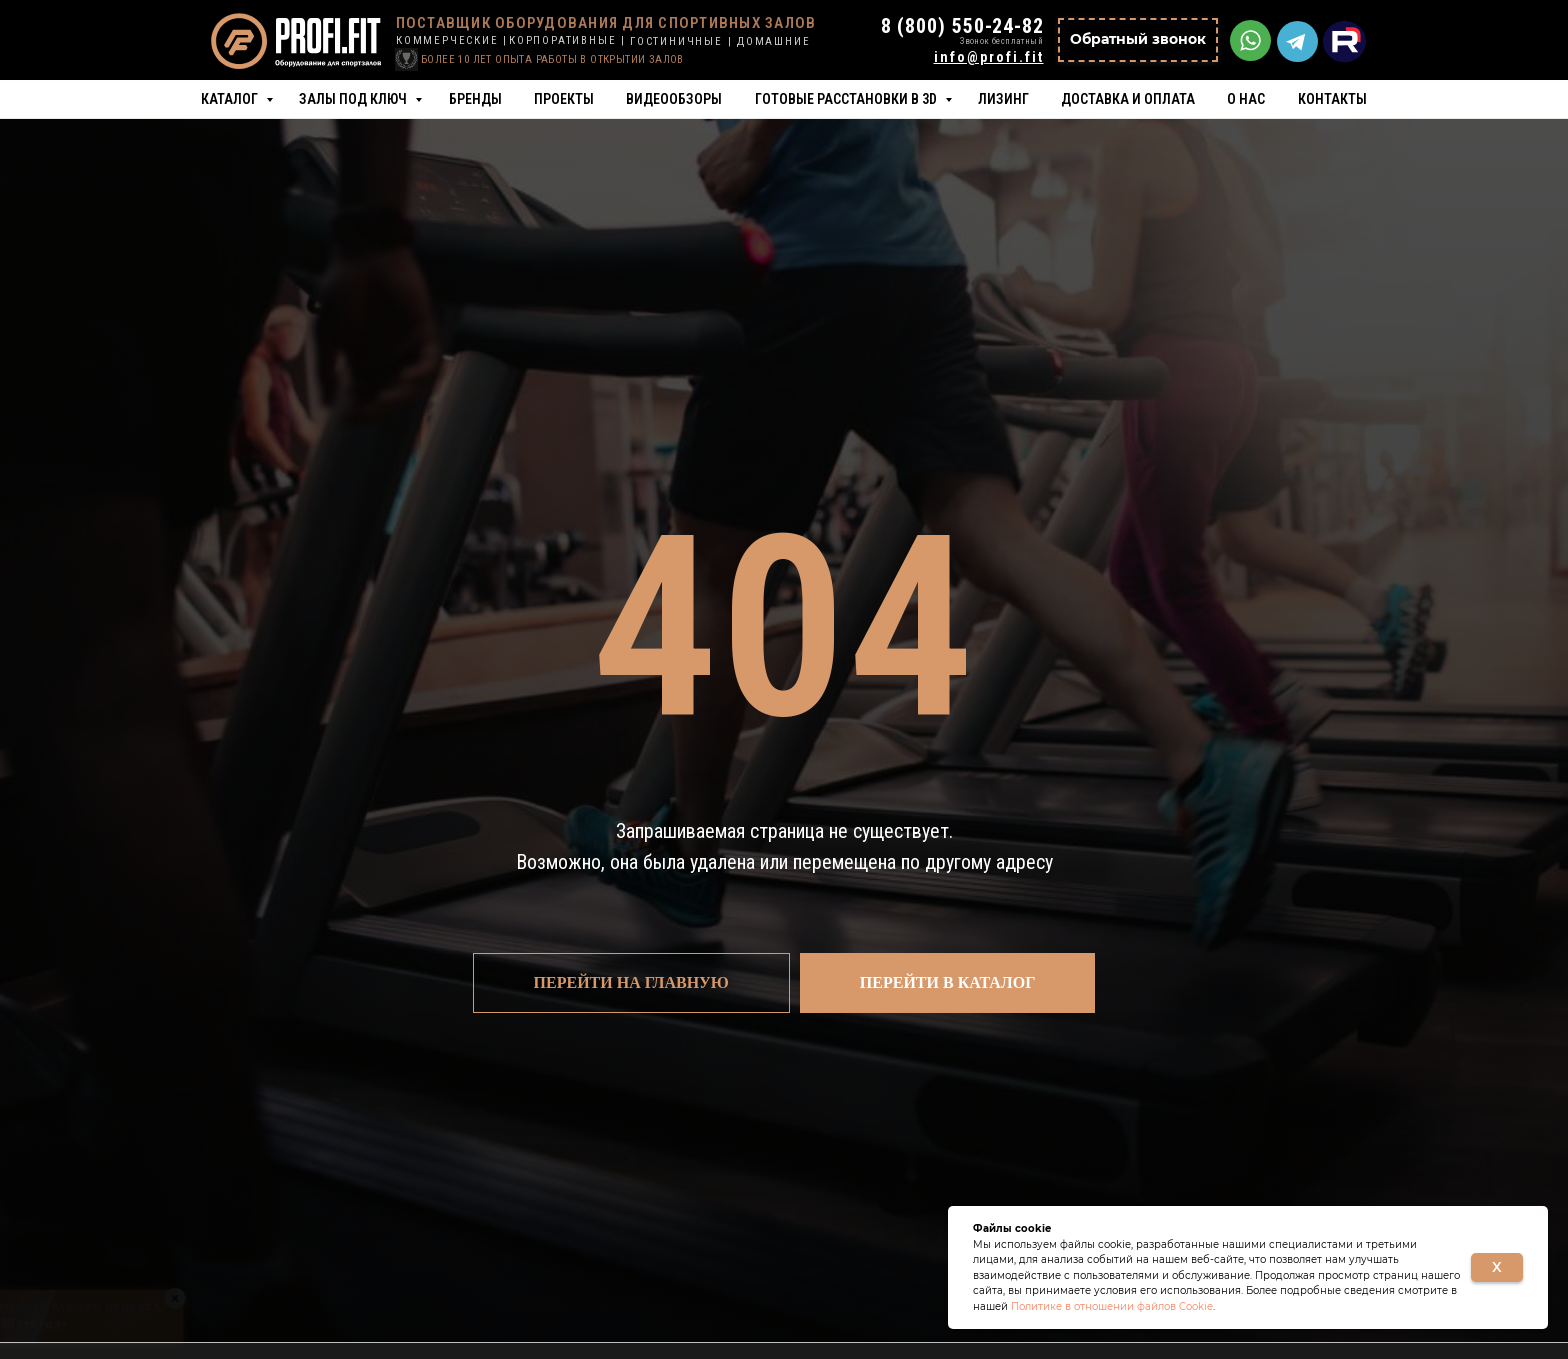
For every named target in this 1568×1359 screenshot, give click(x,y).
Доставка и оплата (1128, 99)
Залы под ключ (354, 99)
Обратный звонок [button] (1138, 39)
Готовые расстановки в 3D (847, 99)
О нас (1246, 99)
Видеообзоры (674, 99)
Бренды (475, 99)
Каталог (231, 99)
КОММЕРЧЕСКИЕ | (452, 40)
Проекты (564, 99)
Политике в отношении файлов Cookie (1112, 1306)
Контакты (1332, 99)
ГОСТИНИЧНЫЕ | (681, 41)
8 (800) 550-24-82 (962, 26)
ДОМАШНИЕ (773, 41)
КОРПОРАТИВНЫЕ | (567, 40)
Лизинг (1003, 99)
